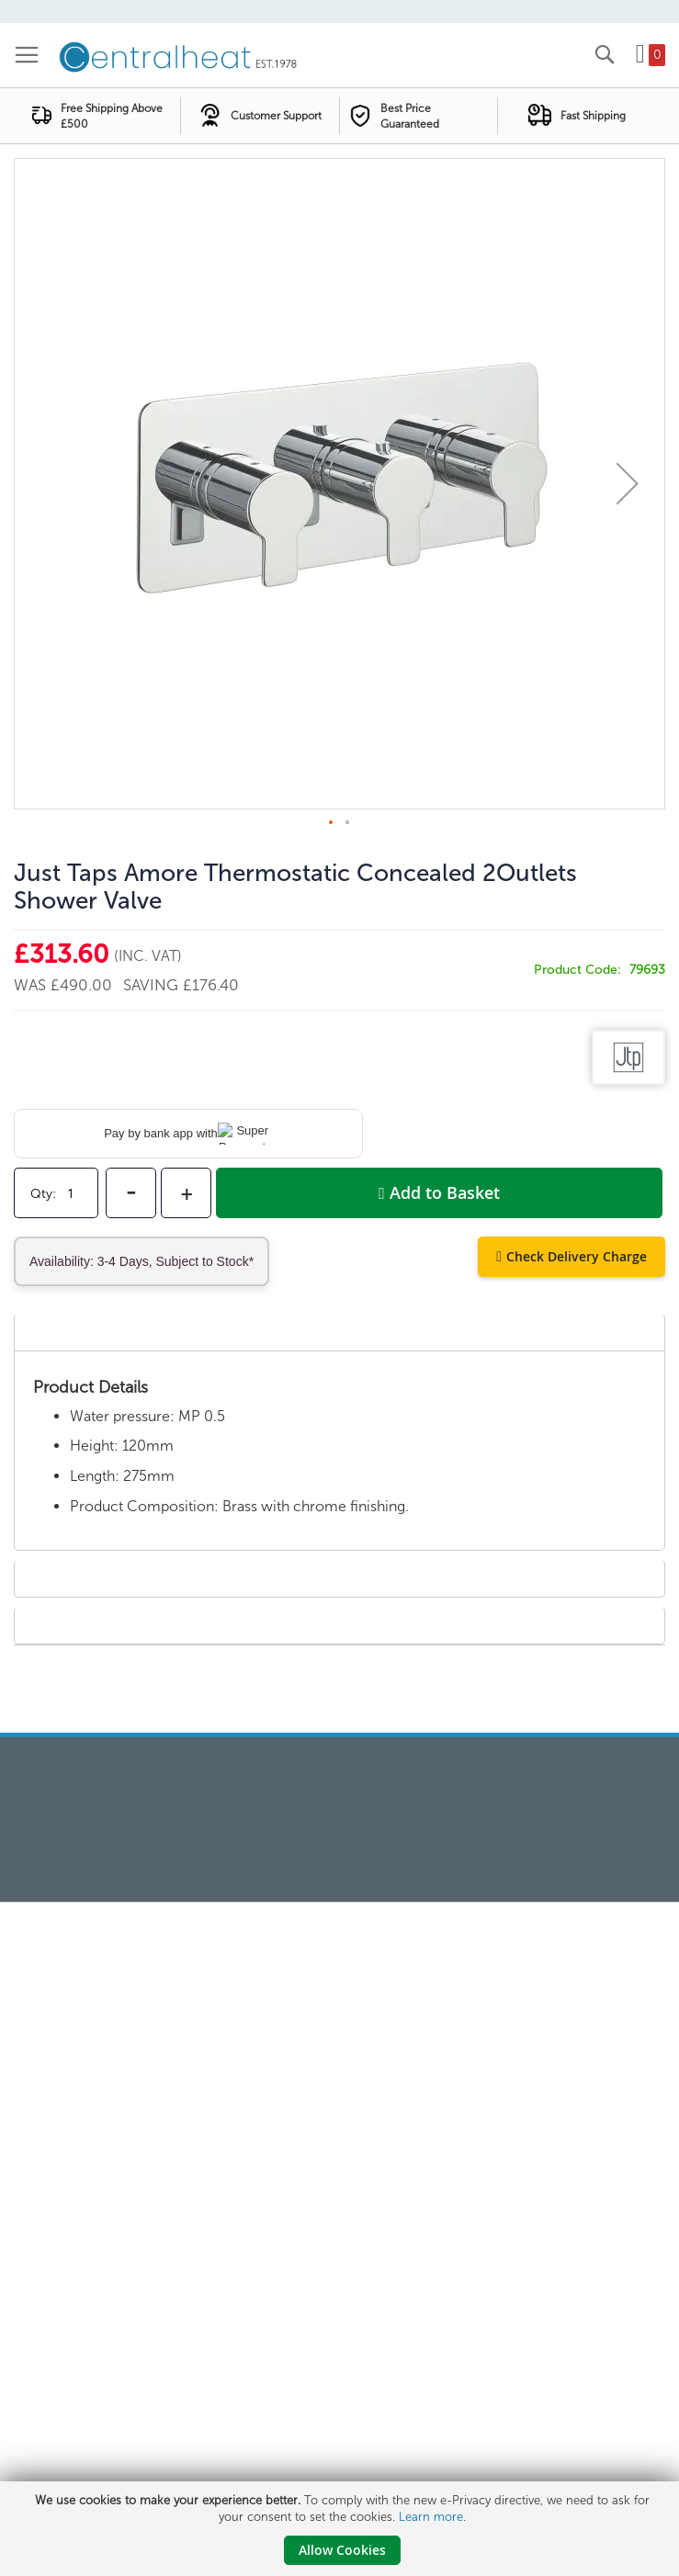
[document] (342, 2528)
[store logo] (179, 55)
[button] (627, 483)
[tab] (339, 1332)
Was (32, 985)
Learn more (431, 2517)
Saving (153, 985)
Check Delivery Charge (576, 1256)
